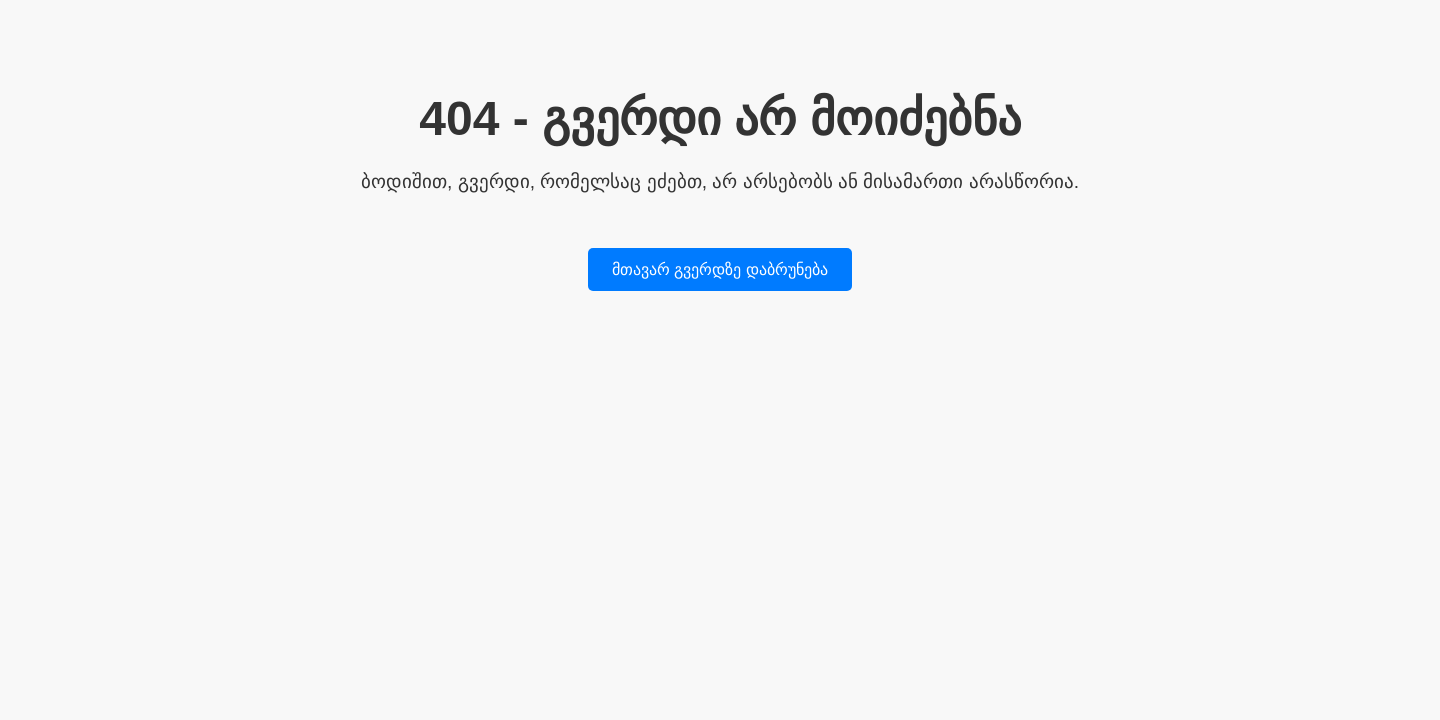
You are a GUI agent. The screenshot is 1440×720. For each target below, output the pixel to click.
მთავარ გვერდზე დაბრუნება (720, 269)
